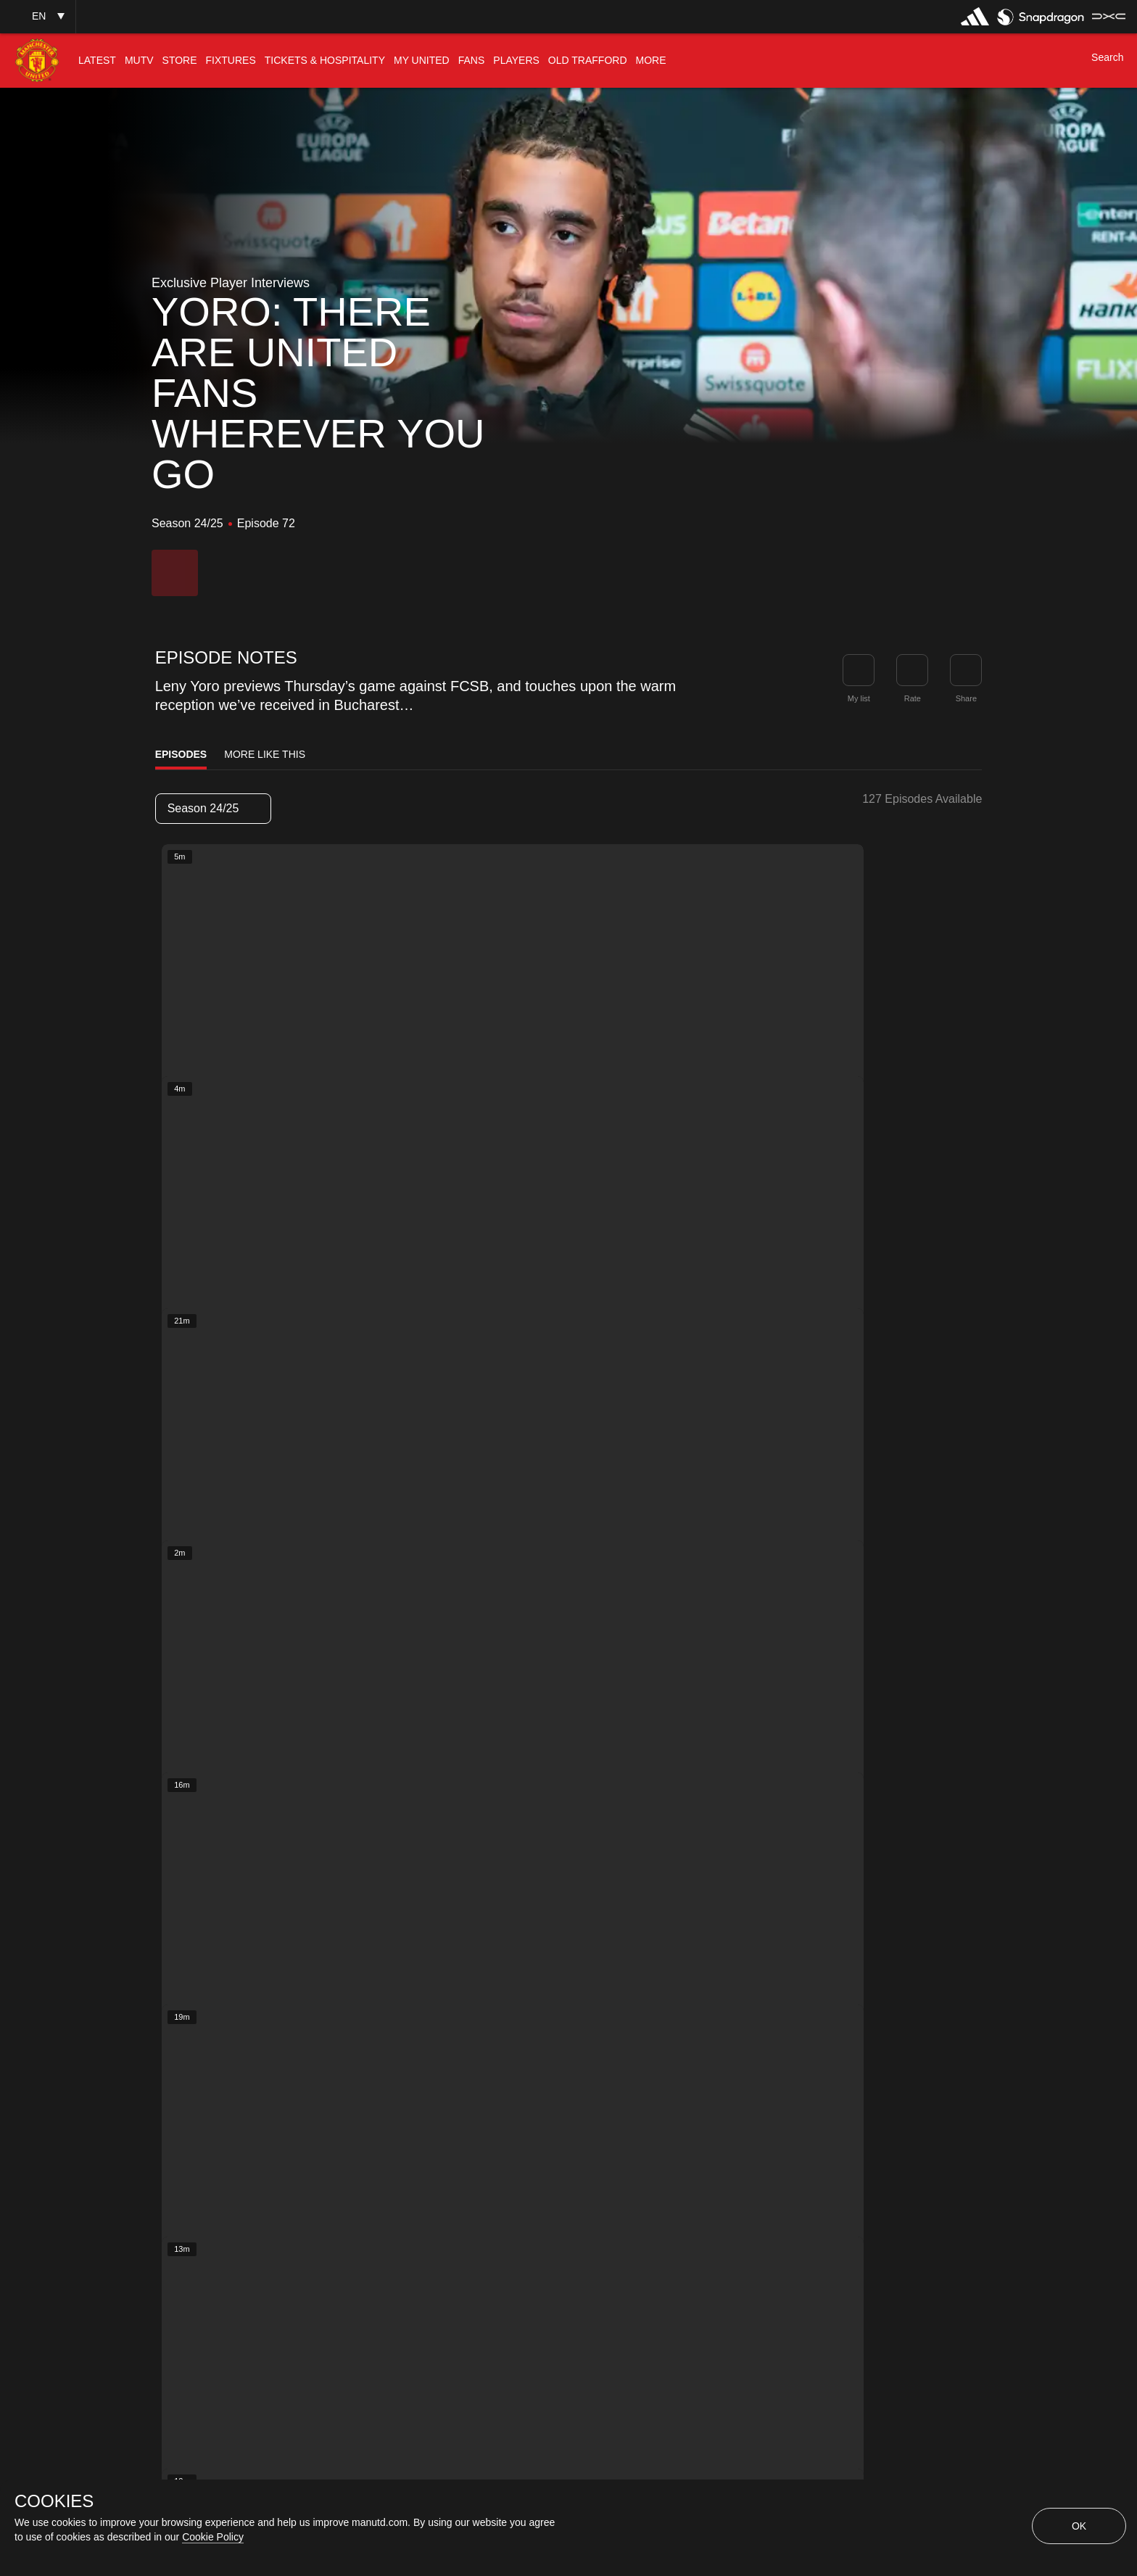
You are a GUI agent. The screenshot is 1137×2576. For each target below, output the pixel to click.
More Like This (264, 754)
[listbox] (213, 808)
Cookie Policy (213, 2537)
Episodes (181, 754)
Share (966, 698)
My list (859, 698)
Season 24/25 (212, 808)
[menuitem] (97, 60)
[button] (37, 16)
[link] (966, 670)
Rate (912, 698)
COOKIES (54, 2501)
